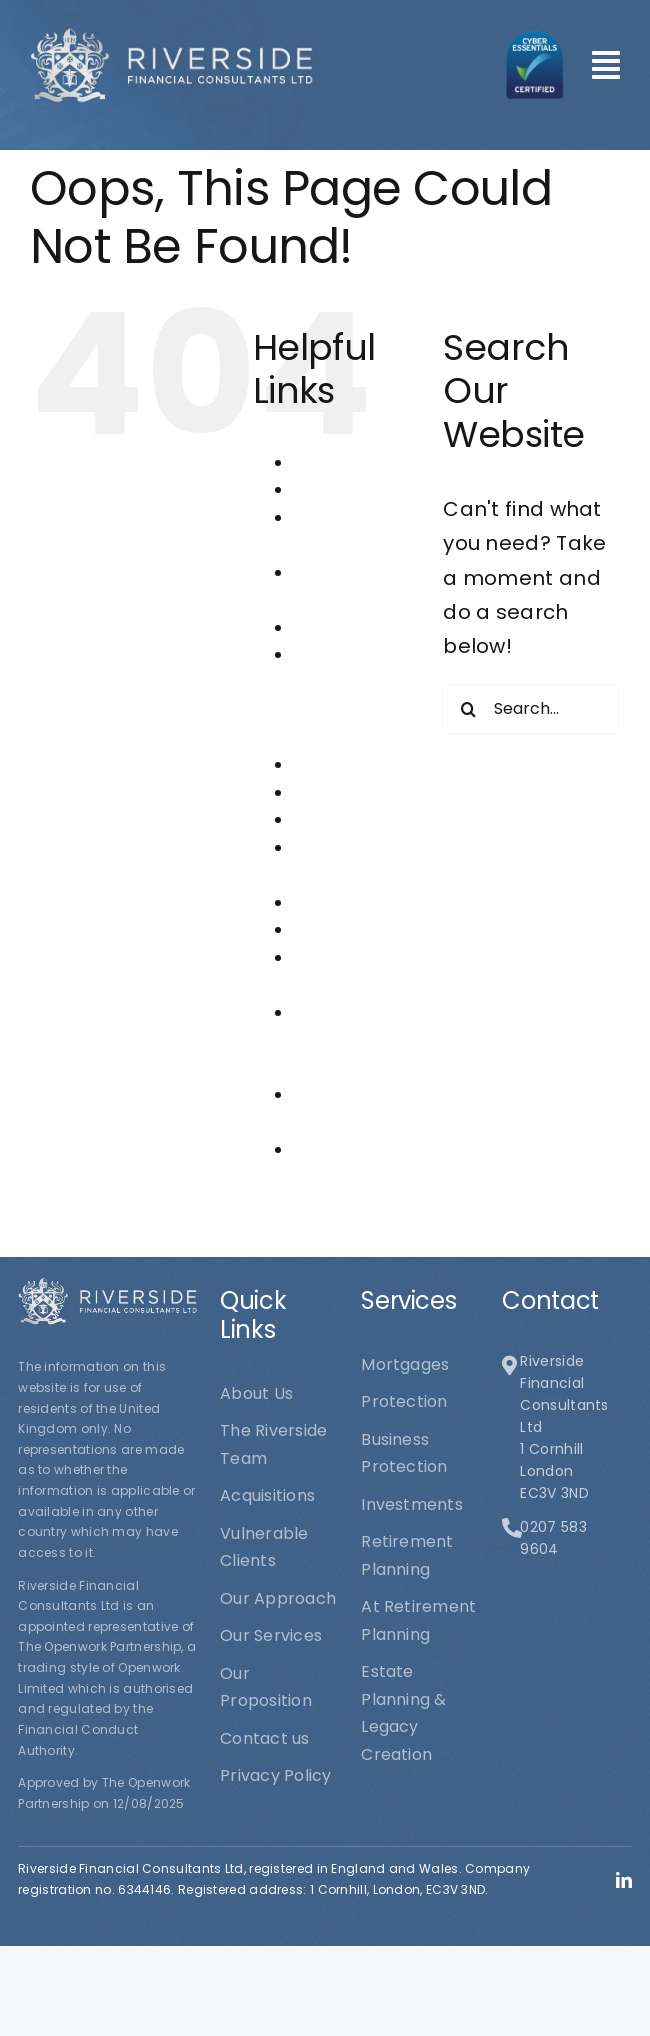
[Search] (468, 709)
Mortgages (337, 792)
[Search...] (531, 709)
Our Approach (351, 819)
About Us (329, 462)
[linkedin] (624, 1880)
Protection (336, 929)
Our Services (344, 902)
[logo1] (171, 37)
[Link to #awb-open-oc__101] (606, 65)
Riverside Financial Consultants (342, 1040)
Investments (344, 764)
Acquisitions (341, 489)
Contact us (338, 627)
